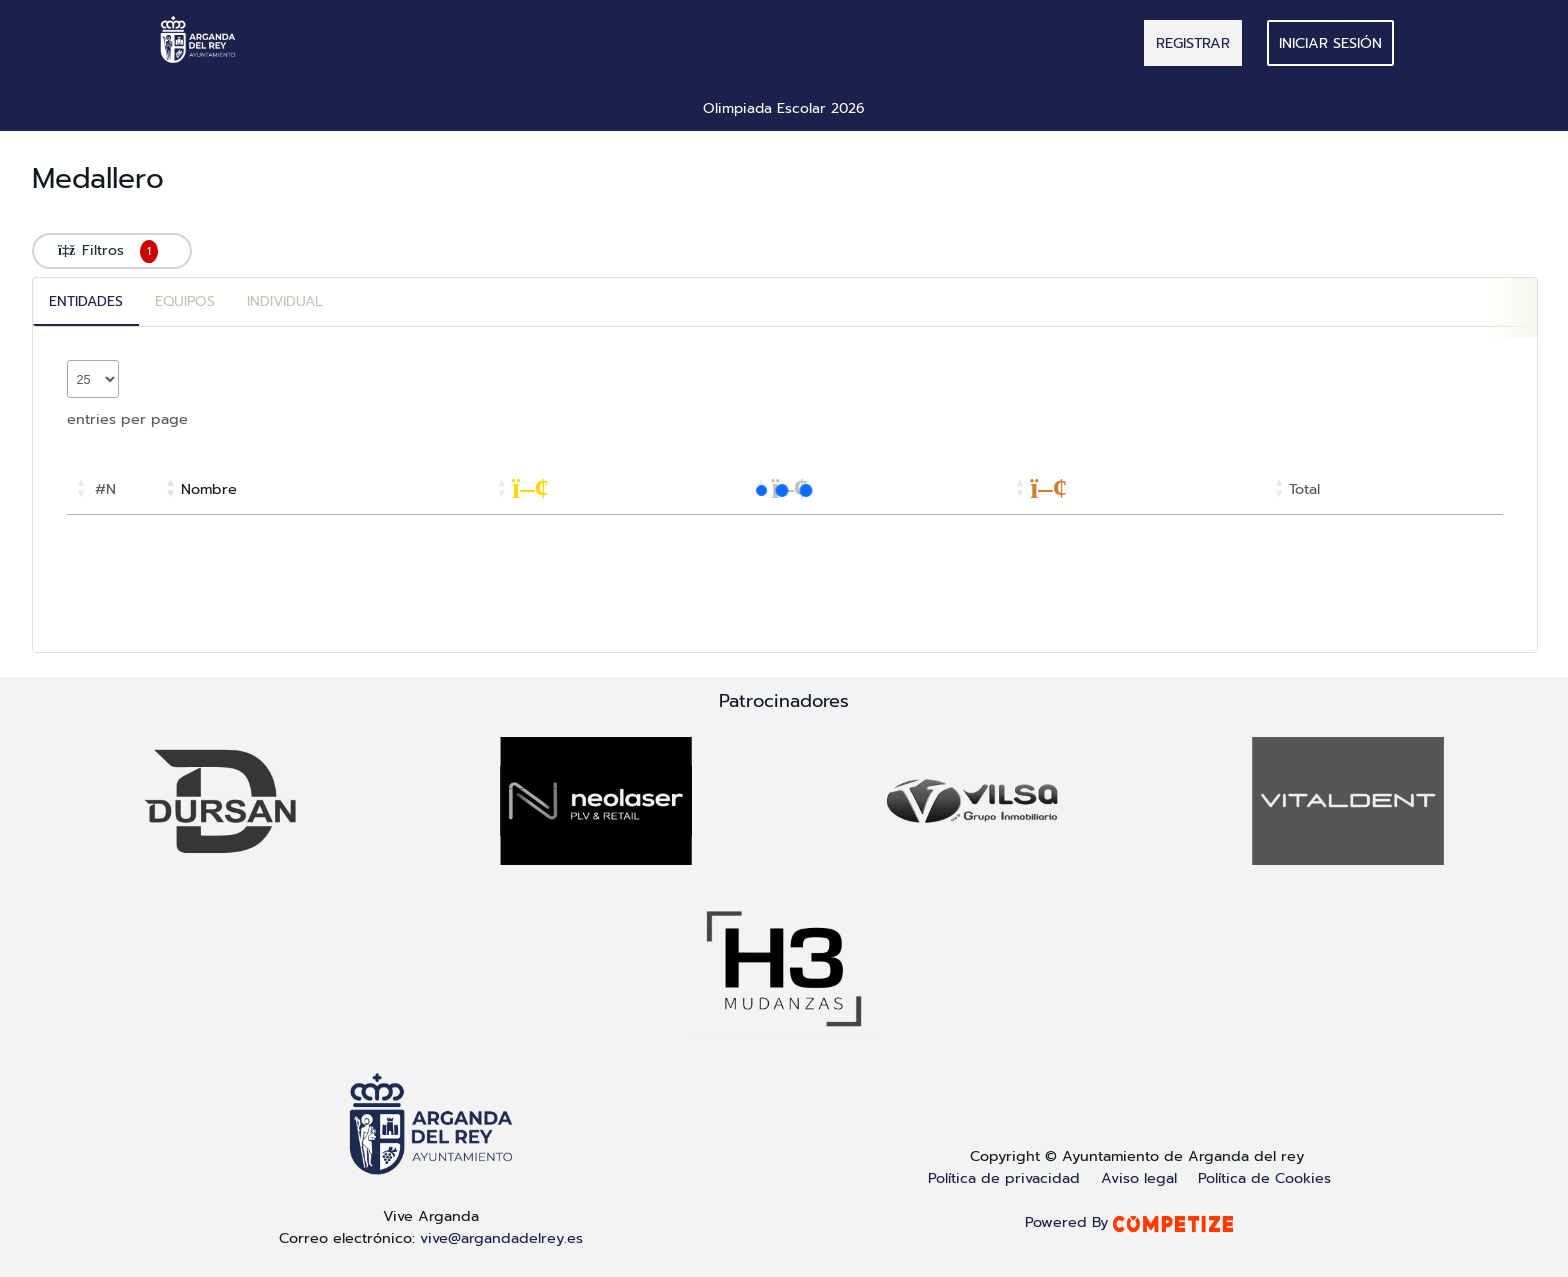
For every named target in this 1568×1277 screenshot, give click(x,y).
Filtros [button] (112, 251)
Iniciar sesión (1330, 43)
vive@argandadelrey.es (501, 1238)
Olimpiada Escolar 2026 (784, 108)
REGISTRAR (1193, 43)
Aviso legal (1139, 1178)
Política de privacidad (1004, 1178)
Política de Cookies (1264, 1178)
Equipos (185, 301)
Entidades (86, 301)
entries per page (127, 419)
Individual (285, 301)
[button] (81, 489)
